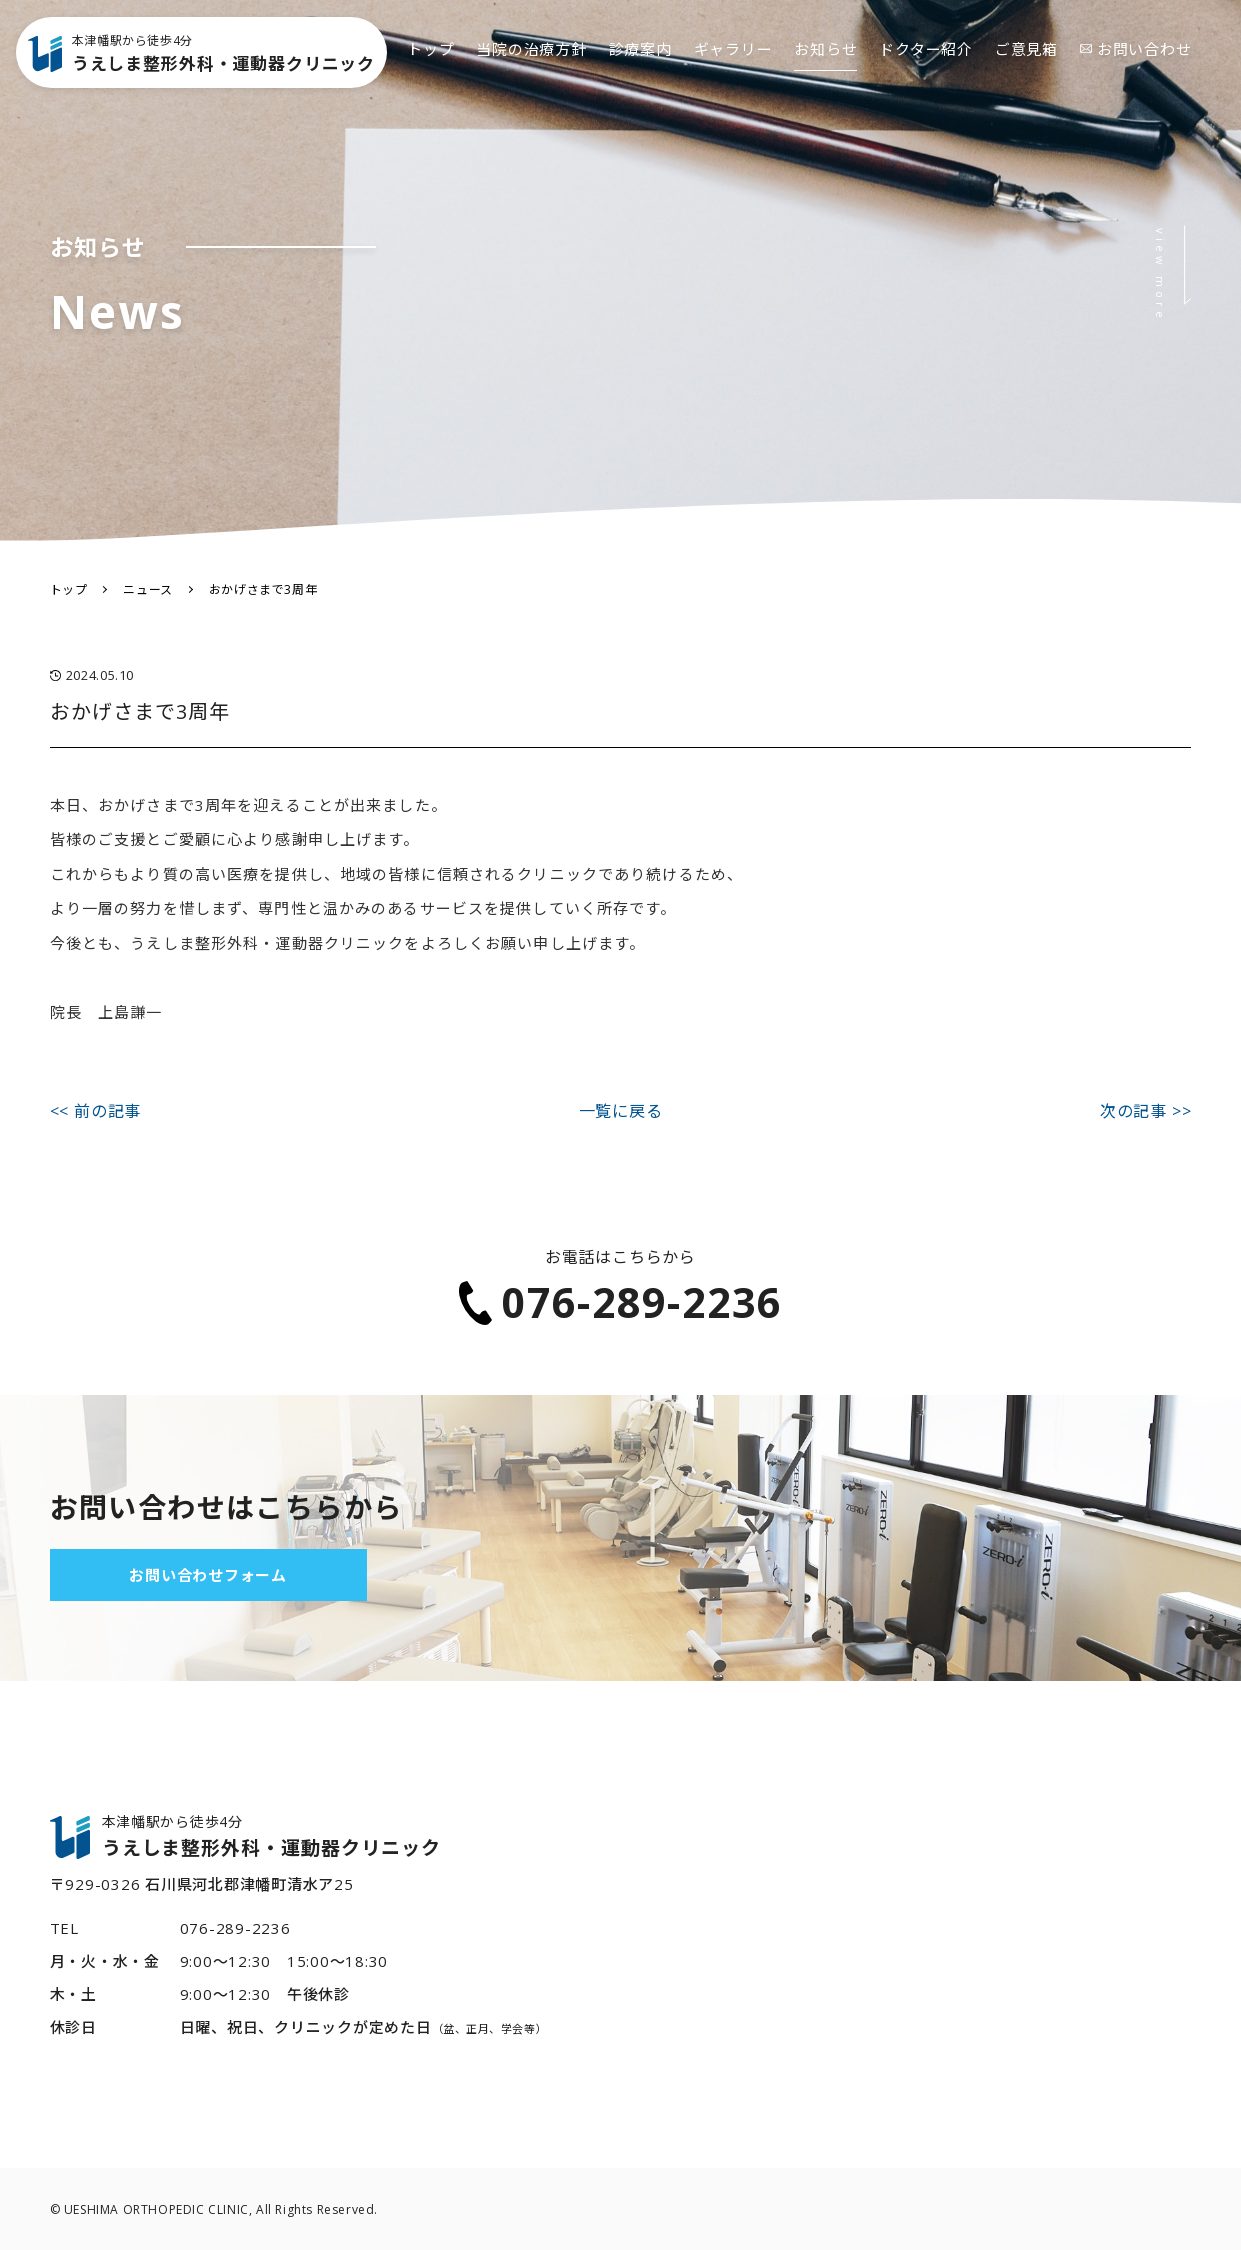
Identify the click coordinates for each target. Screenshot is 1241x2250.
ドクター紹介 (926, 80)
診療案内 (640, 80)
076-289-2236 (621, 1303)
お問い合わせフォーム (208, 1575)
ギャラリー (733, 80)
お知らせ (825, 80)
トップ (430, 80)
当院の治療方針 (531, 80)
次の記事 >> (1146, 1111)
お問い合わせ (1136, 80)
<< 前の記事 (96, 1111)
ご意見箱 (1026, 80)
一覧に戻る (621, 1111)
